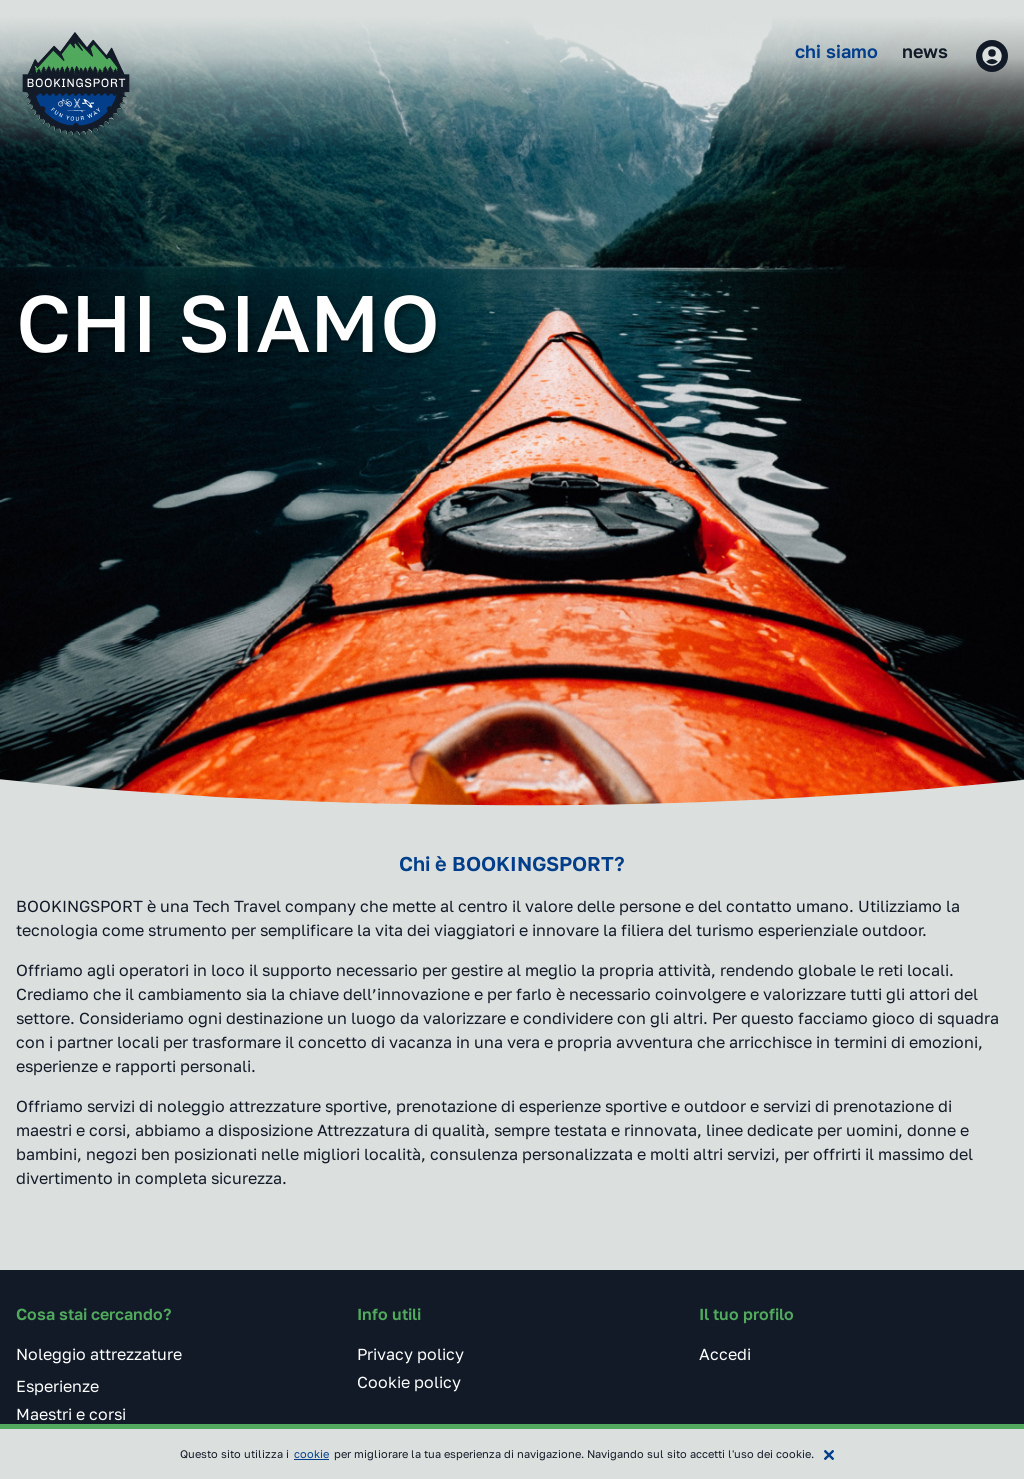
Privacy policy (410, 1354)
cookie (311, 1453)
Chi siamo (836, 51)
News (925, 51)
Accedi (725, 1354)
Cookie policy (409, 1382)
